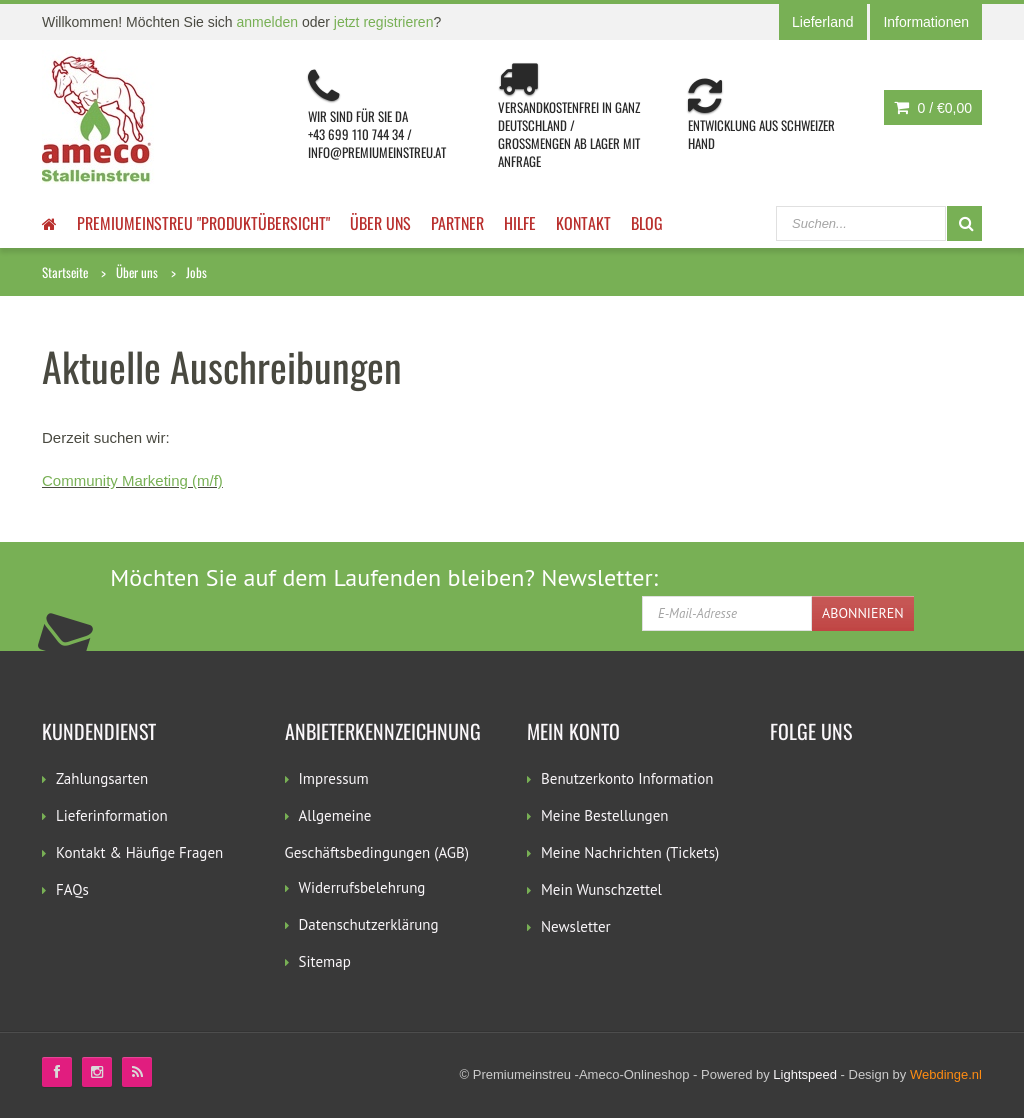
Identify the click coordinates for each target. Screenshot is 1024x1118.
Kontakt (583, 223)
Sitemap (325, 961)
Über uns (380, 223)
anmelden (268, 22)
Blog (647, 223)
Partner (457, 223)
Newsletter (576, 926)
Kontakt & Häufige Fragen (139, 852)
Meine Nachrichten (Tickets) (630, 852)
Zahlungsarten (102, 778)
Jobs (196, 272)
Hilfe (520, 223)
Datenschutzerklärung (369, 924)
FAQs (72, 889)
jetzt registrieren (384, 22)
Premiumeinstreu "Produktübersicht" (203, 223)
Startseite (65, 272)
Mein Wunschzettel (601, 889)
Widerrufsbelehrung (362, 887)
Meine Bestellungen (605, 815)
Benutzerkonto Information (627, 778)
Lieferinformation (112, 815)
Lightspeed (805, 1074)
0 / (933, 108)
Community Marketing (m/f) (132, 480)
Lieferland (823, 22)
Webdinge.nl (946, 1074)
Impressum (334, 778)
